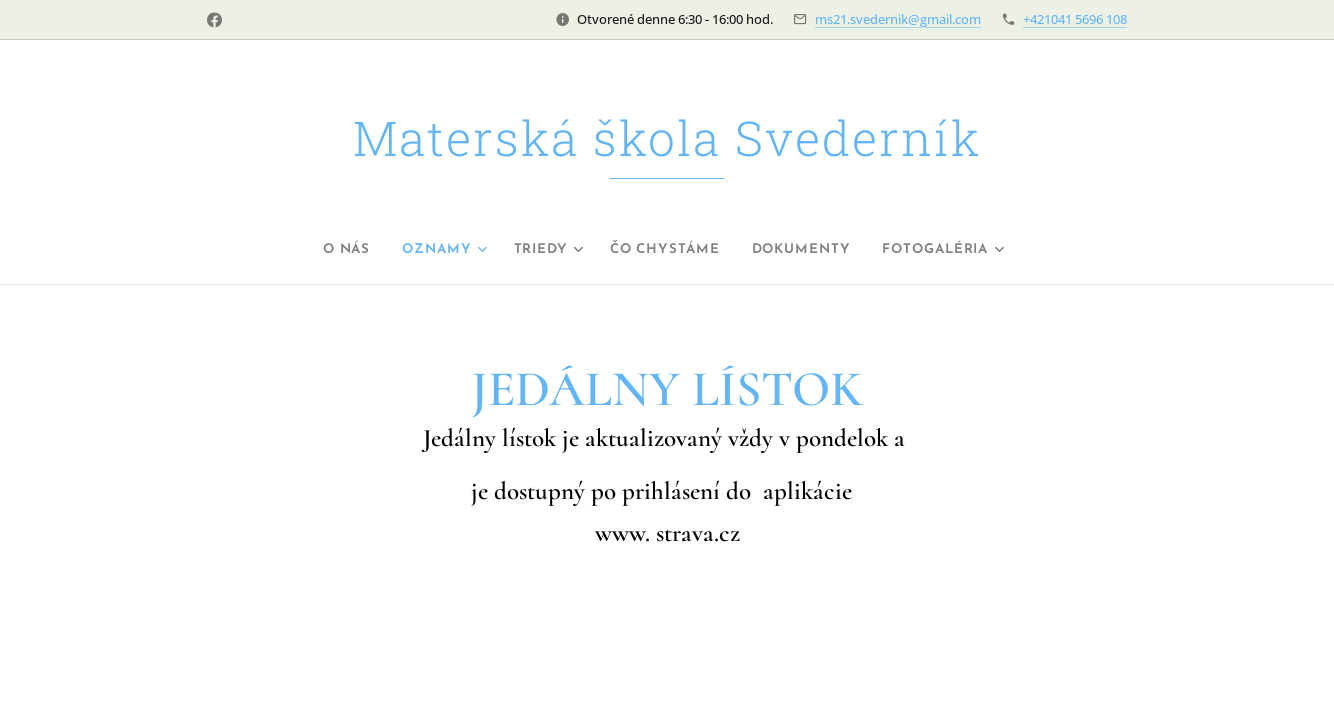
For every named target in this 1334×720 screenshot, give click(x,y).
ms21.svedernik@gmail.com (898, 19)
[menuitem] (324, 250)
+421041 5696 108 (1075, 19)
